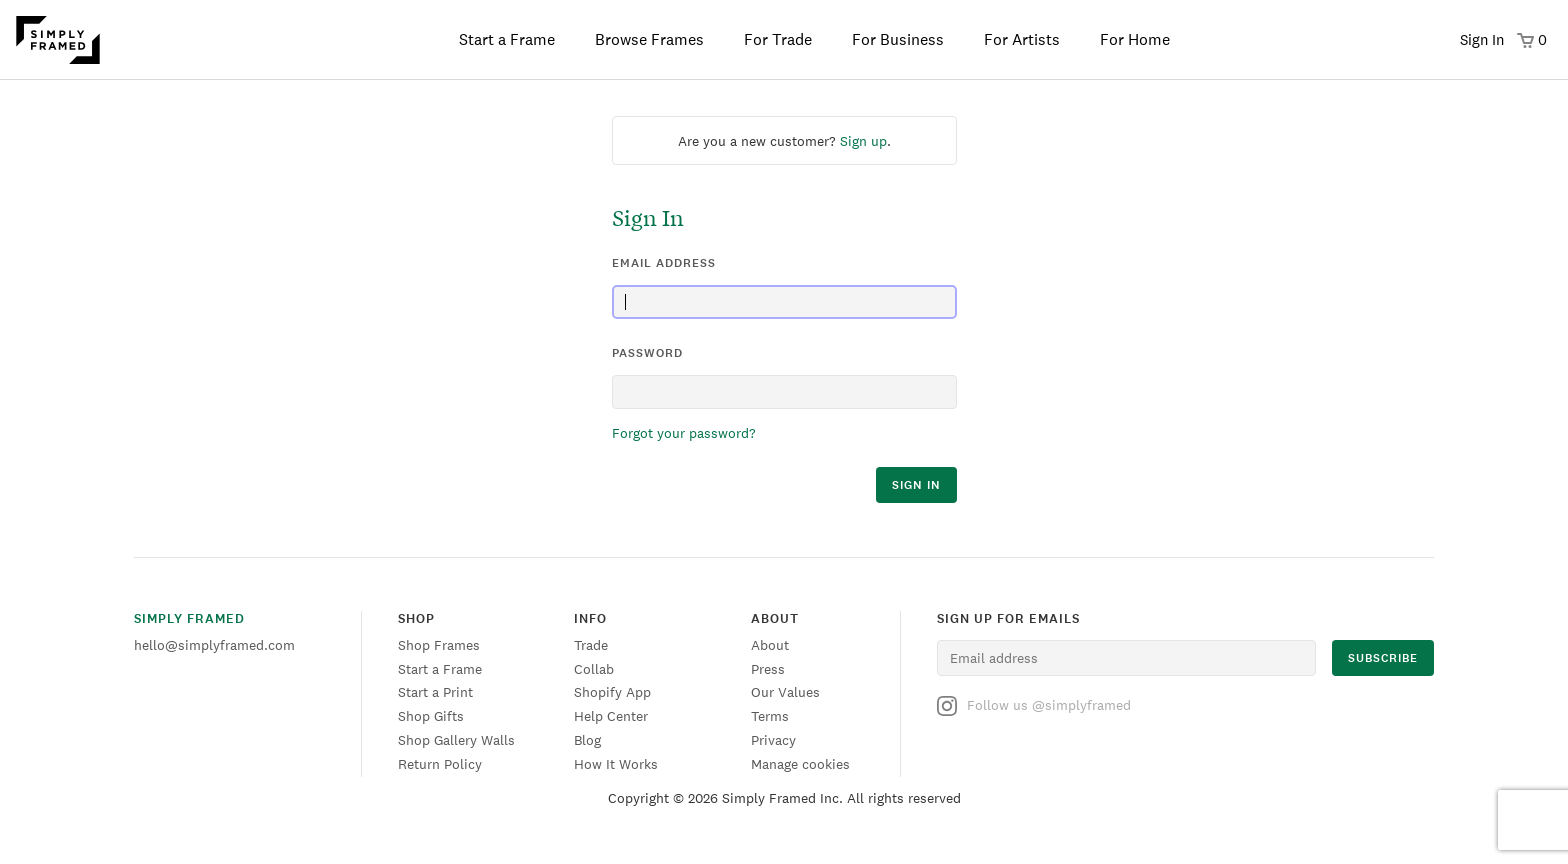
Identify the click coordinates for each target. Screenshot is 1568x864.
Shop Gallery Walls (456, 740)
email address (664, 263)
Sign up (863, 141)
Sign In (1482, 39)
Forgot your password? (684, 433)
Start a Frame (507, 39)
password (647, 353)
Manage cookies (800, 764)
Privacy (773, 740)
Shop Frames (439, 645)
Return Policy (440, 764)
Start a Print (435, 692)
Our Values (785, 692)
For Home (1135, 39)
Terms (770, 716)
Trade (591, 645)
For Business (898, 39)
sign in (916, 485)
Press (768, 669)
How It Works (616, 764)
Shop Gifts (431, 716)
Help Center (611, 716)
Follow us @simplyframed (1034, 706)
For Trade (778, 39)
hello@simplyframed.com (214, 645)
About (770, 645)
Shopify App (612, 692)
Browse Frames (649, 39)
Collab (594, 669)
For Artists (1022, 39)
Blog (587, 740)
